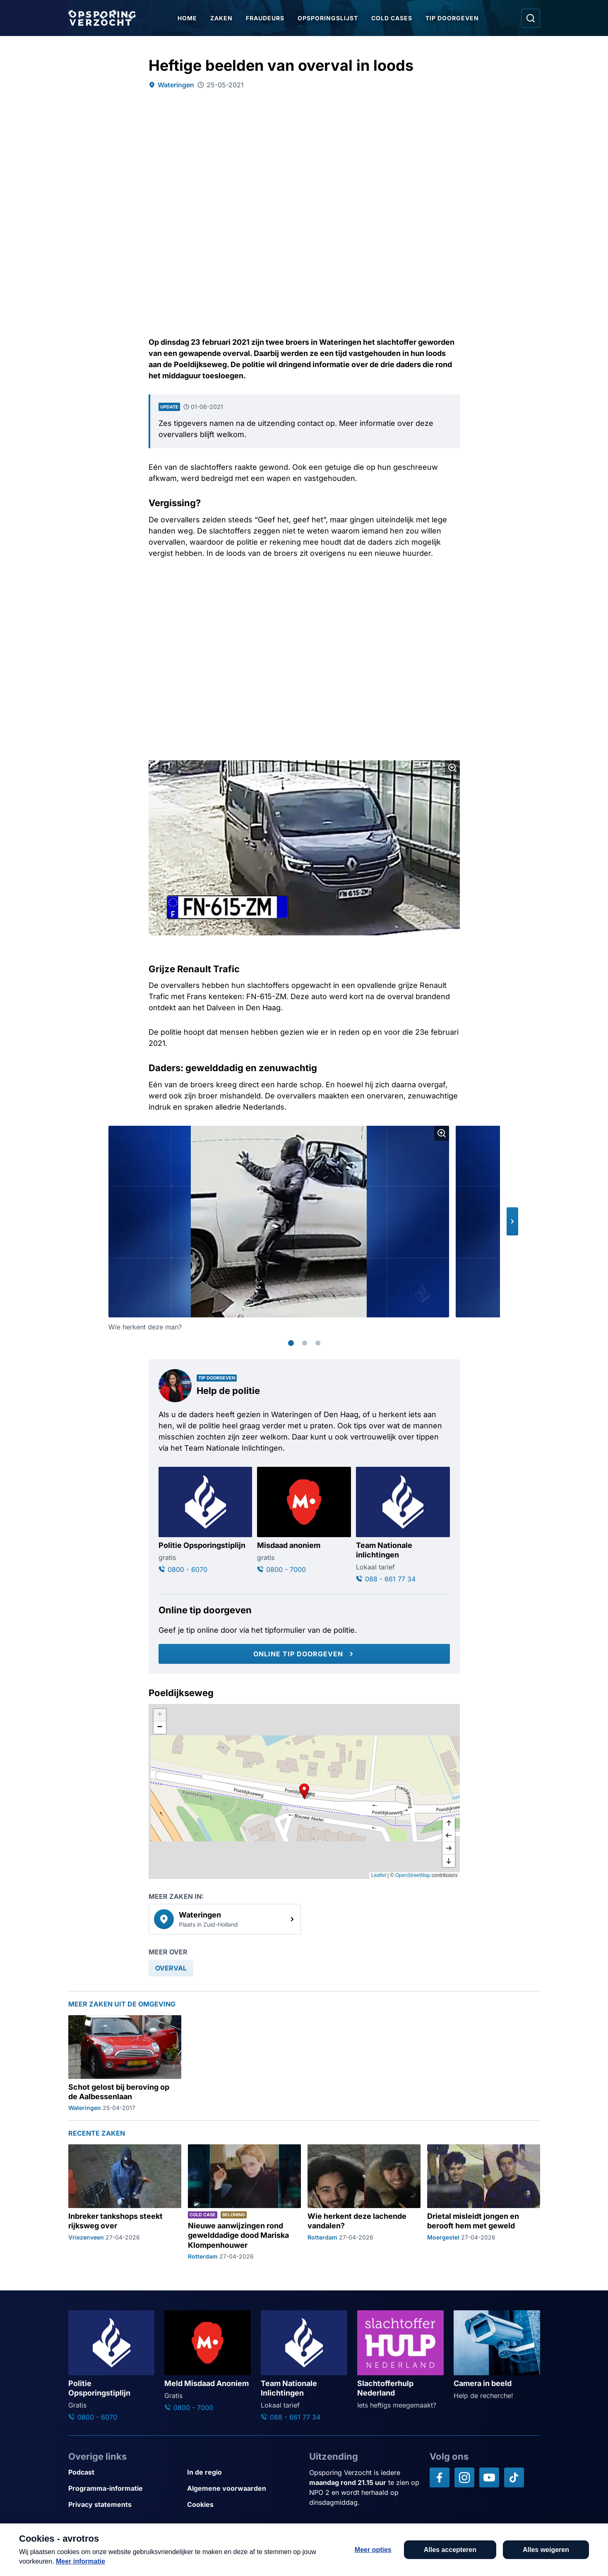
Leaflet (378, 1875)
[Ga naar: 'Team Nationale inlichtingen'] (403, 1525)
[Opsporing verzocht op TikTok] (514, 2477)
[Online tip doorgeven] (304, 1654)
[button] (512, 1221)
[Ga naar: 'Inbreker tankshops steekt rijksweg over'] (124, 2202)
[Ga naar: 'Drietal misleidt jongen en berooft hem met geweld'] (483, 2202)
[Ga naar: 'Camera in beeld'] (497, 2355)
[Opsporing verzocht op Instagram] (464, 2477)
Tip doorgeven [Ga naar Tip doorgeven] (452, 18)
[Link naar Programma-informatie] (124, 2488)
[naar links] (448, 1836)
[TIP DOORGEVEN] (548, 2556)
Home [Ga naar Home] (187, 18)
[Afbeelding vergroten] (452, 767)
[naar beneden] (448, 1861)
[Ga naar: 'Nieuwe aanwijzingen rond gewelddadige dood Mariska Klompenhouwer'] (244, 2202)
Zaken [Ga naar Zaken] (221, 18)
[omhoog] (448, 1823)
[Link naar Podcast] (124, 2472)
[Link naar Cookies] (243, 2504)
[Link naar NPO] (326, 2550)
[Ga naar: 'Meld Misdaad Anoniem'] (207, 2361)
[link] (225, 1919)
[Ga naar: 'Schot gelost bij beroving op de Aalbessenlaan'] (124, 2063)
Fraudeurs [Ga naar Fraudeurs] (265, 18)
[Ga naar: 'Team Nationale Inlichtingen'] (304, 2366)
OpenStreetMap (412, 1875)
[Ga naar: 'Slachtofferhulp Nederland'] (400, 2360)
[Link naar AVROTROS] (280, 2550)
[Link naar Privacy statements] (124, 2504)
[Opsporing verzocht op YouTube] (489, 2477)
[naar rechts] (448, 1848)
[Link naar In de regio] (243, 2472)
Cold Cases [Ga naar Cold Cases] (391, 18)
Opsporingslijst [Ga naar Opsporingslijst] (328, 18)
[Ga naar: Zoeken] (530, 18)
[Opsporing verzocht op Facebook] (439, 2477)
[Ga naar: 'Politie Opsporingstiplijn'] (205, 1520)
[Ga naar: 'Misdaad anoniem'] (304, 1520)
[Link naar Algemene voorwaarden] (243, 2488)
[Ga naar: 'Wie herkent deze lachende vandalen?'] (364, 2202)
